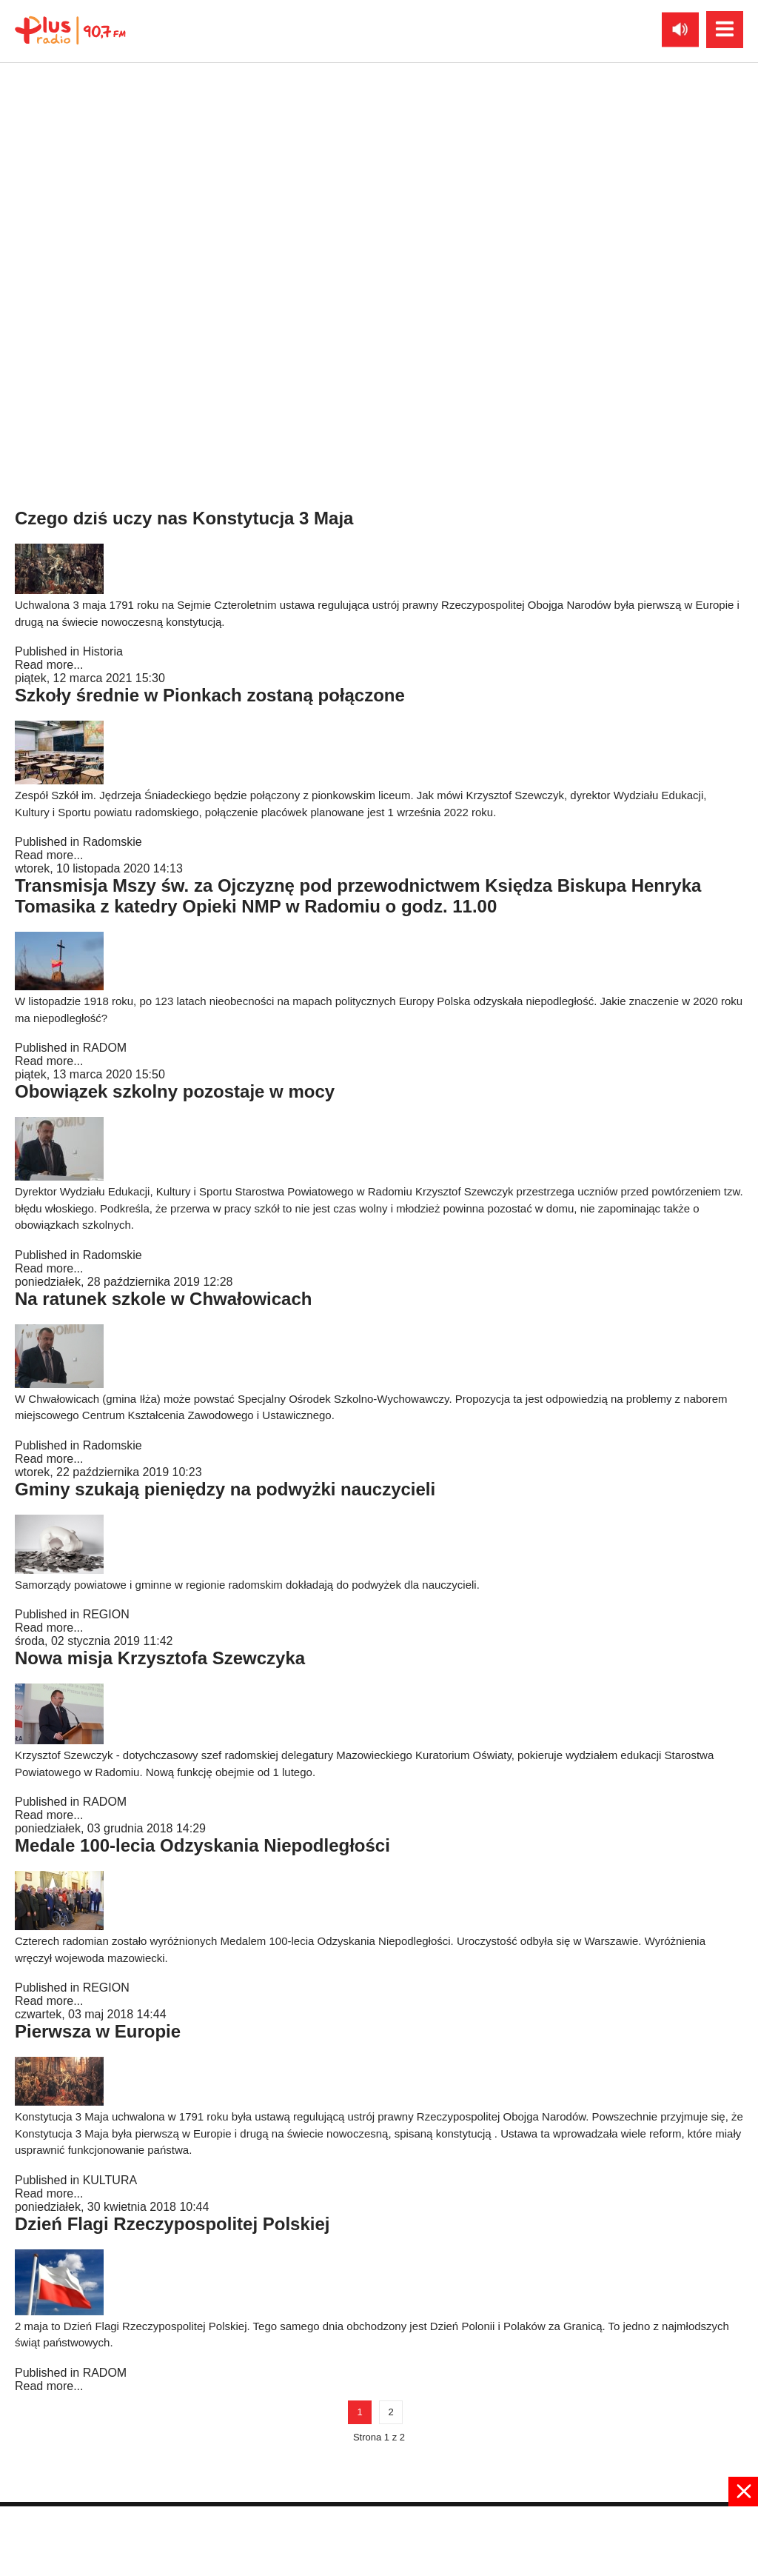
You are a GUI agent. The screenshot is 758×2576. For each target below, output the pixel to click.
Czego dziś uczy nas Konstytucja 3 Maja (184, 518)
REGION (106, 1614)
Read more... (49, 284)
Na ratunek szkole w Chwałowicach (163, 1299)
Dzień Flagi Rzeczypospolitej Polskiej (172, 2224)
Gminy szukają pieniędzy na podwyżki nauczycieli (225, 1489)
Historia (103, 271)
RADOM (105, 1047)
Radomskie (112, 841)
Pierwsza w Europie (98, 2031)
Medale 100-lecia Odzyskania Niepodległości (202, 1845)
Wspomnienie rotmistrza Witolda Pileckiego (199, 315)
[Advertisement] (379, 2539)
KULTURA (110, 2180)
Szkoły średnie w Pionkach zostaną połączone (210, 695)
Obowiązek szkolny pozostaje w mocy (175, 1091)
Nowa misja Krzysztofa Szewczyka (160, 1658)
